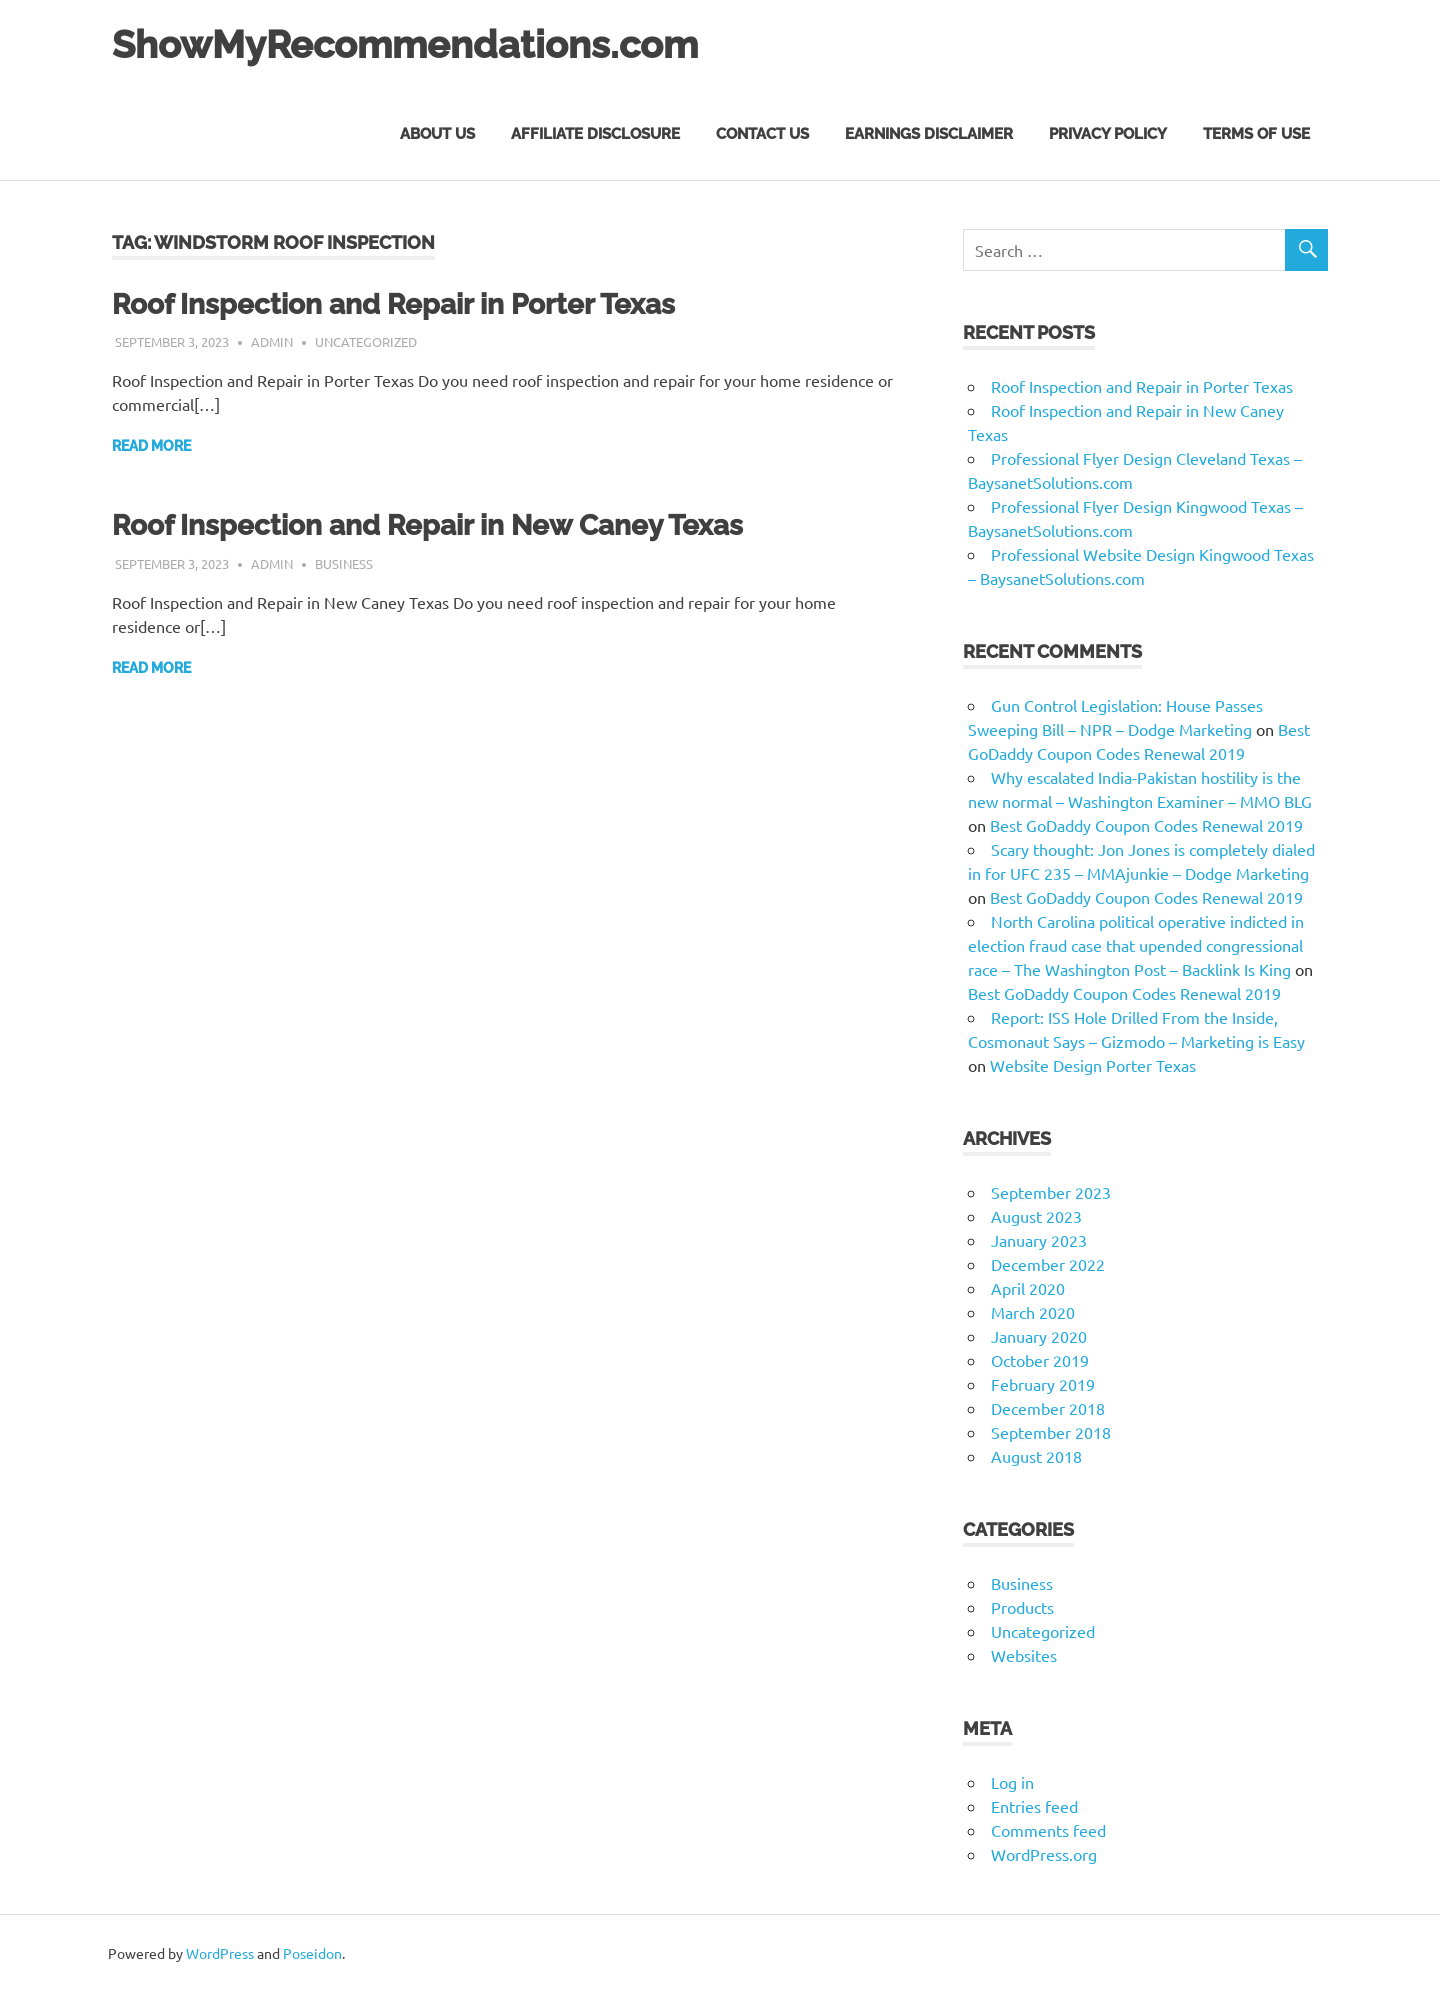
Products (1022, 1607)
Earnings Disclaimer (929, 134)
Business (344, 563)
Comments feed (1048, 1830)
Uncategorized (366, 341)
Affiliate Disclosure (595, 134)
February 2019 (1043, 1384)
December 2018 (1048, 1408)
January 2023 (1039, 1240)
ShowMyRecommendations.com (405, 44)
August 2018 (1036, 1456)
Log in (1012, 1782)
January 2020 (1039, 1336)
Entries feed (1034, 1806)
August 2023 (1036, 1216)
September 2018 (1051, 1432)
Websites (1024, 1655)
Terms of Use (1256, 134)
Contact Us (762, 134)
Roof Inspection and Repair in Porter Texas (393, 304)
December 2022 (1048, 1264)
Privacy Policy (1108, 134)
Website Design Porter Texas (1093, 1065)
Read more (151, 446)
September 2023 (1051, 1192)
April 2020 (1028, 1288)
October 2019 (1040, 1360)
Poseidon (312, 1953)
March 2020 (1033, 1312)
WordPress (220, 1953)
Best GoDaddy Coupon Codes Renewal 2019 (1146, 825)
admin (272, 341)
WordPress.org (1044, 1854)
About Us (437, 134)
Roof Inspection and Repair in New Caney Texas (427, 525)
